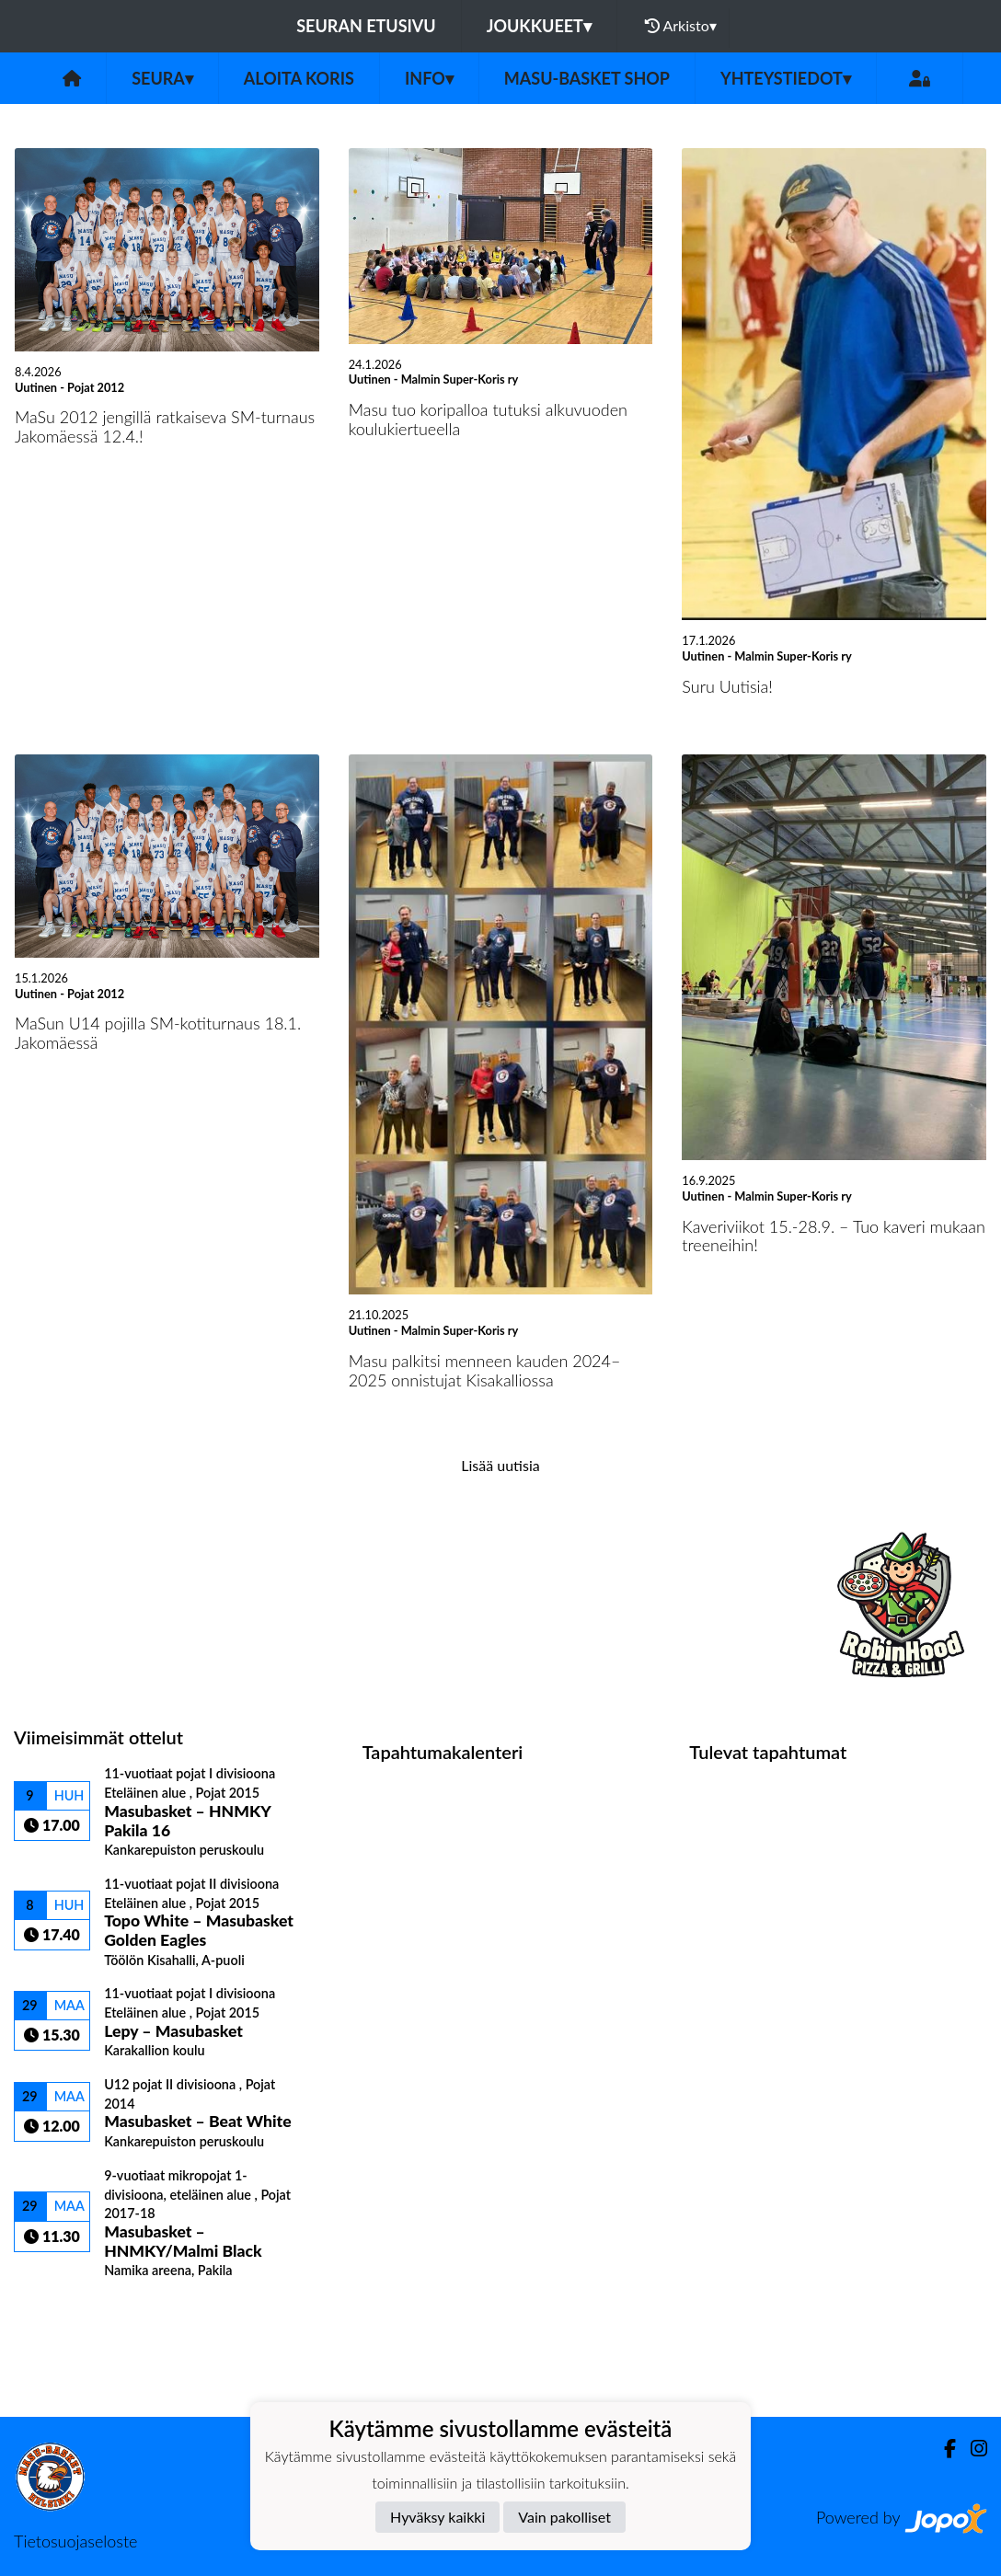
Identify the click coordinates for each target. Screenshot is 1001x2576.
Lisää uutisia (500, 1465)
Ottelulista (59, 2310)
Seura (162, 78)
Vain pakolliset (564, 2516)
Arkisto (681, 26)
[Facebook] (942, 2448)
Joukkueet (539, 26)
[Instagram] (971, 2448)
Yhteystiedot (785, 78)
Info (429, 78)
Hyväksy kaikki (437, 2516)
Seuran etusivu (366, 26)
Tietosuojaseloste (75, 2541)
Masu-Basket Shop (587, 78)
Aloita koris (299, 78)
